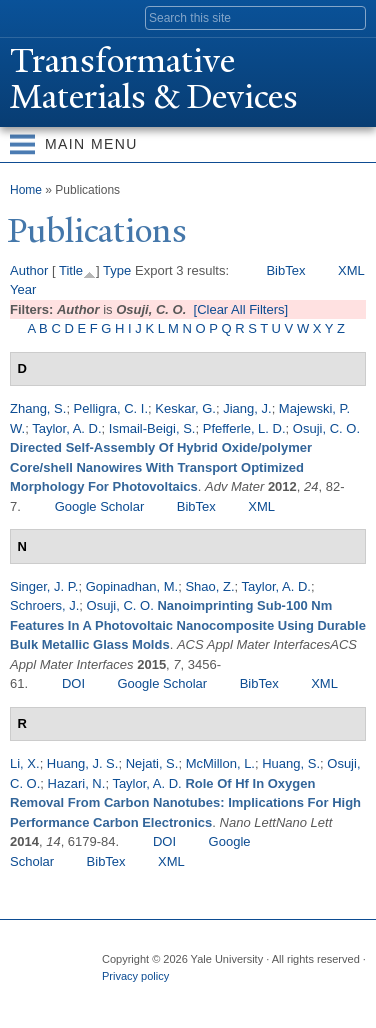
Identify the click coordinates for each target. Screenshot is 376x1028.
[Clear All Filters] (241, 309)
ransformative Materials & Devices (154, 79)
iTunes (232, 996)
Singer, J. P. (44, 586)
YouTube (271, 996)
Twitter (154, 996)
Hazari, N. (77, 783)
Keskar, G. (185, 408)
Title (71, 270)
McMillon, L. (220, 763)
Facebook (115, 996)
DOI (73, 683)
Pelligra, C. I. (111, 408)
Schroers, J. (44, 605)
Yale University (33, 17)
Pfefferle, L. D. (244, 428)
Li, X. (25, 763)
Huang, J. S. (83, 763)
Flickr (193, 996)
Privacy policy (135, 976)
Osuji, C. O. (326, 428)
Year (23, 289)
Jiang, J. (247, 408)
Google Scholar (100, 506)
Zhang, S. (38, 408)
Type (117, 270)
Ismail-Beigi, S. (152, 428)
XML (351, 270)
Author (29, 270)
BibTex (285, 270)
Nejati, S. (152, 763)
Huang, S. (291, 763)
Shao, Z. (209, 586)
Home (26, 190)
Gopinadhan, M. (132, 586)
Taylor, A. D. (66, 428)
